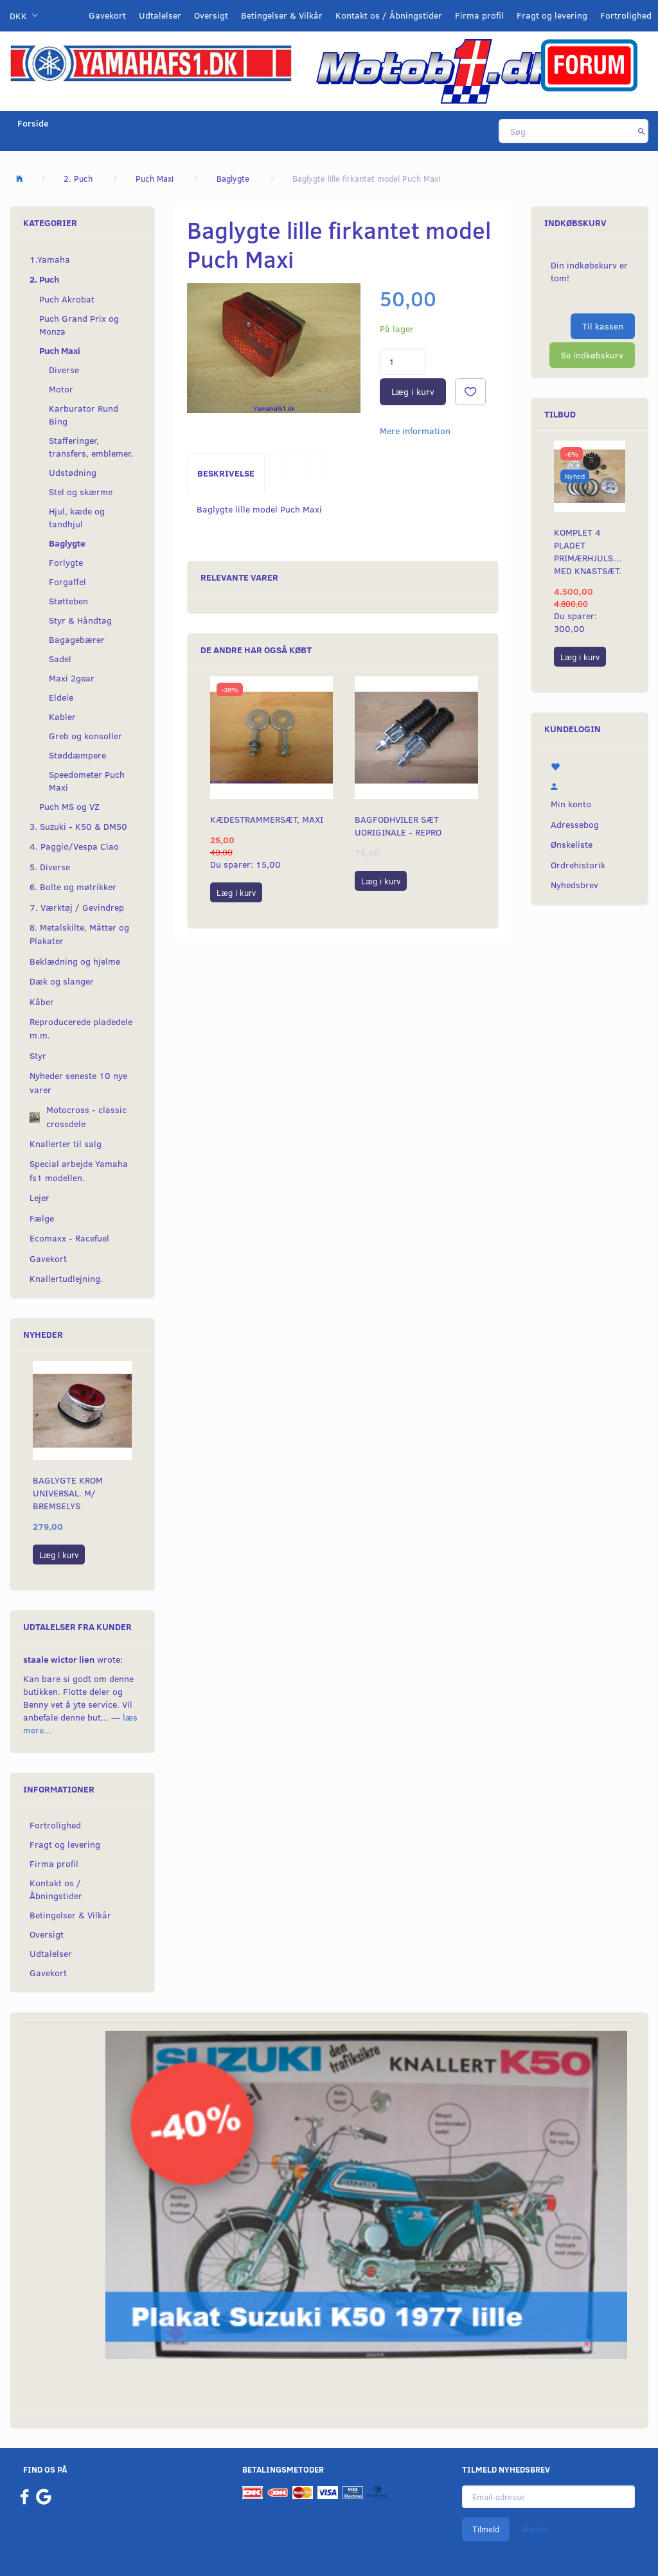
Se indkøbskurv (592, 355)
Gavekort (107, 15)
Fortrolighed (626, 15)
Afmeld (534, 2529)
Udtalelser (160, 15)
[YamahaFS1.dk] (151, 62)
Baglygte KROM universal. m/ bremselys (68, 1493)
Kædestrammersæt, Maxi (266, 819)
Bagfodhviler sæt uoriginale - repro (398, 825)
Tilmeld (485, 2529)
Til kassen (602, 326)
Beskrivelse (225, 473)
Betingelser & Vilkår (282, 15)
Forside (33, 123)
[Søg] (641, 131)
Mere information (415, 431)
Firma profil (479, 15)
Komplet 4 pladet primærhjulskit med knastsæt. (589, 551)
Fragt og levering (552, 15)
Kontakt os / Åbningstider (388, 15)
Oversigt (211, 15)
